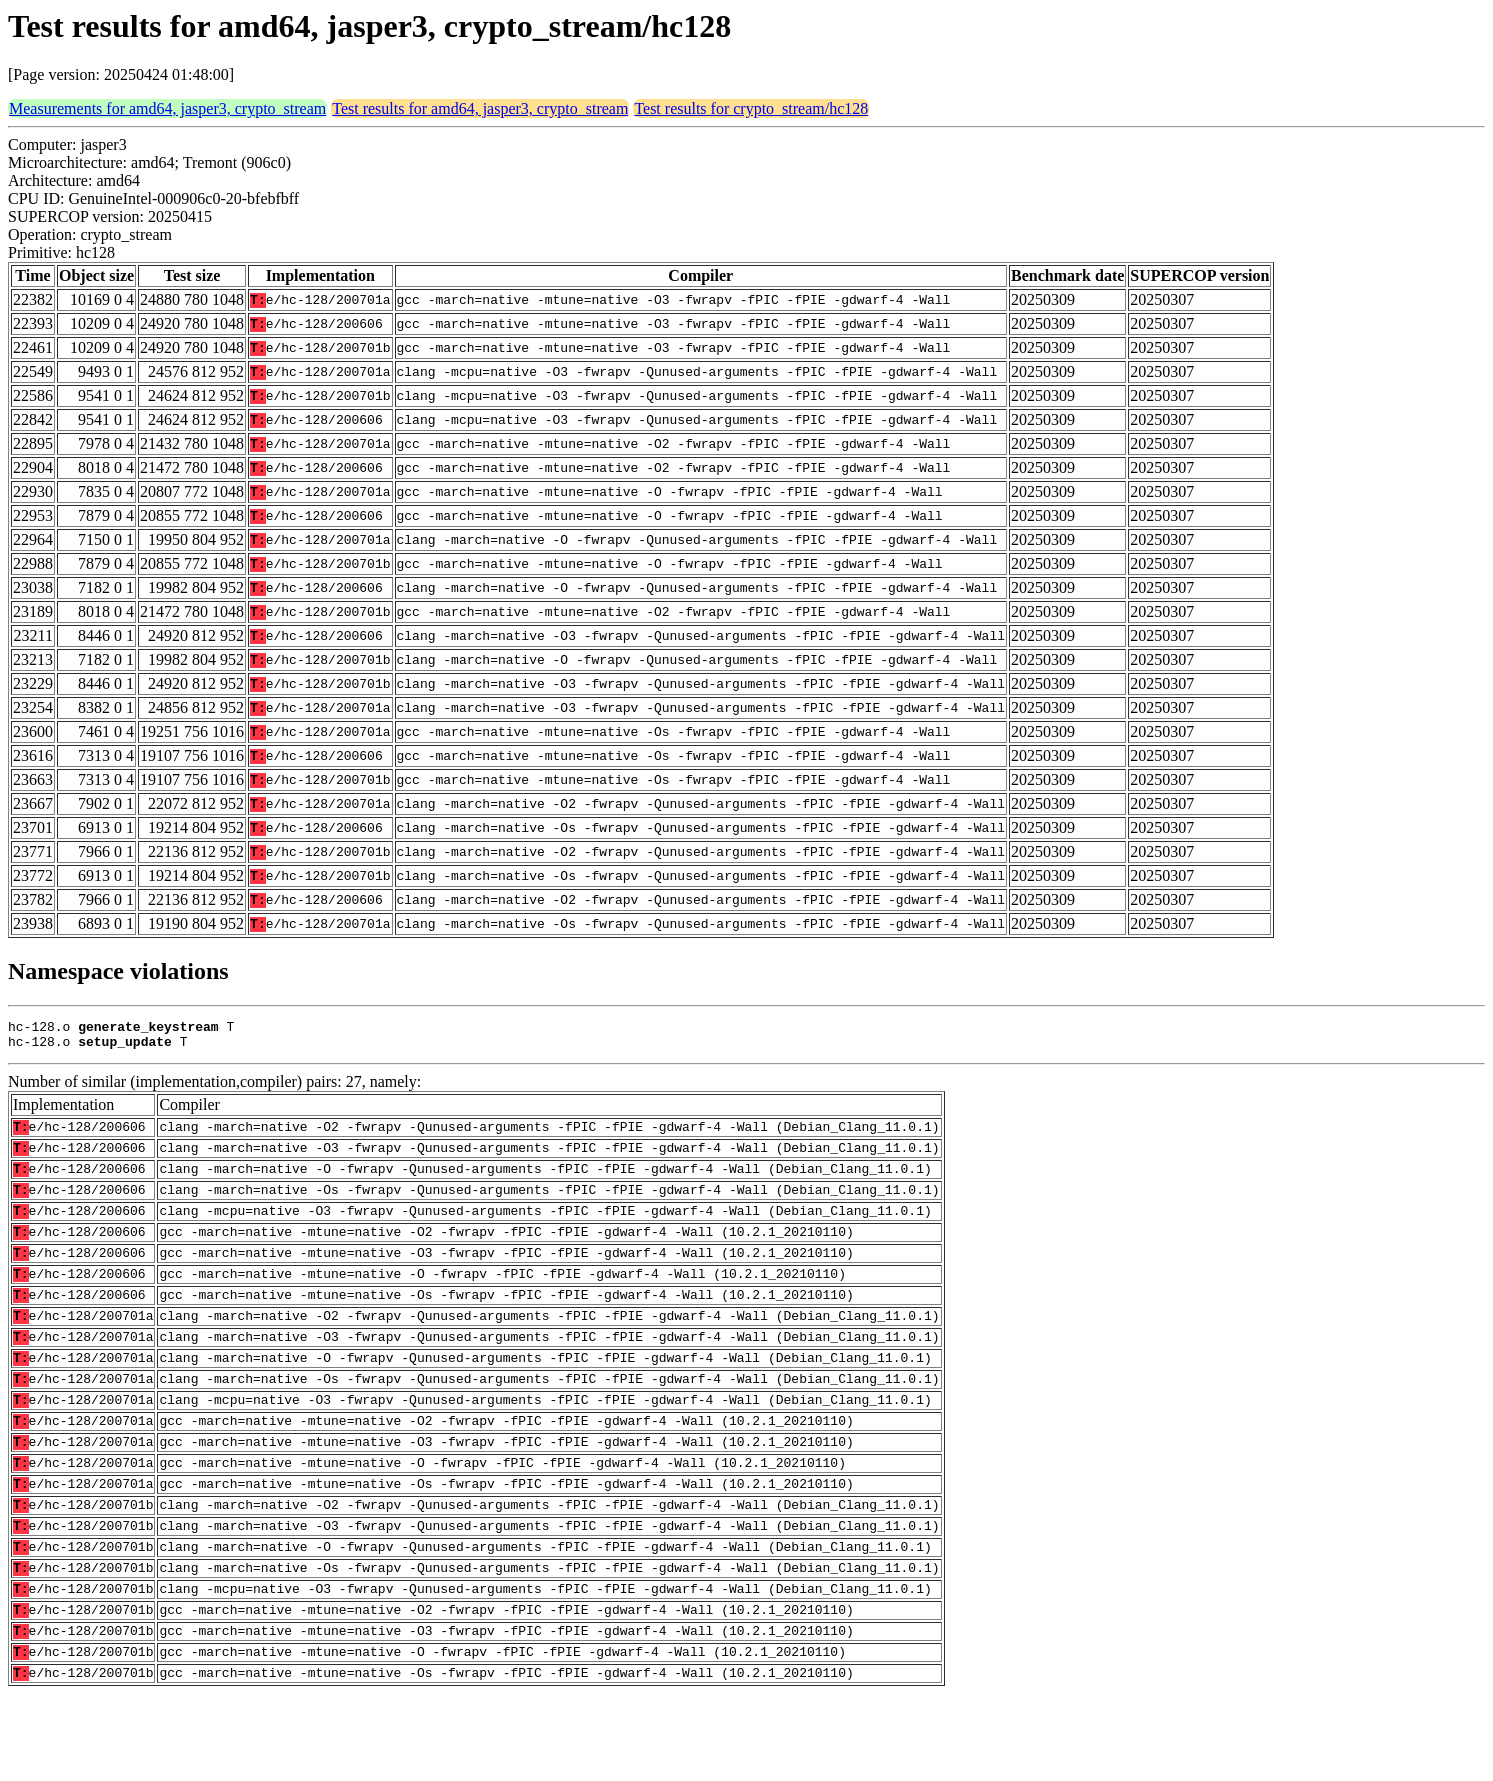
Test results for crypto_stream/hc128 (751, 108)
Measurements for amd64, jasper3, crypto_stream (167, 108)
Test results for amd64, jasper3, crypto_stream (480, 108)
